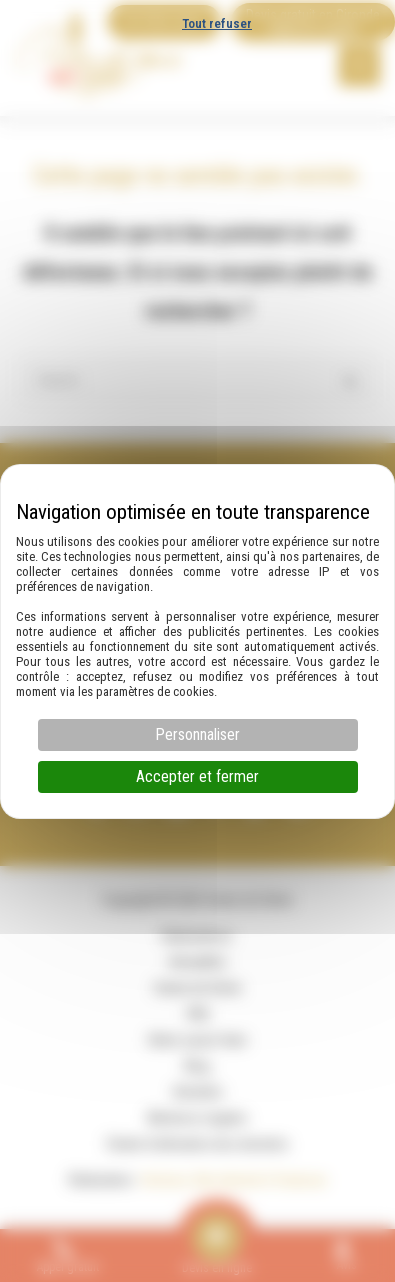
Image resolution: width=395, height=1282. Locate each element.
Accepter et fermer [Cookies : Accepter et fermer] (197, 776)
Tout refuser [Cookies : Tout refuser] (217, 23)
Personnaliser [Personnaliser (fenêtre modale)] (197, 734)
